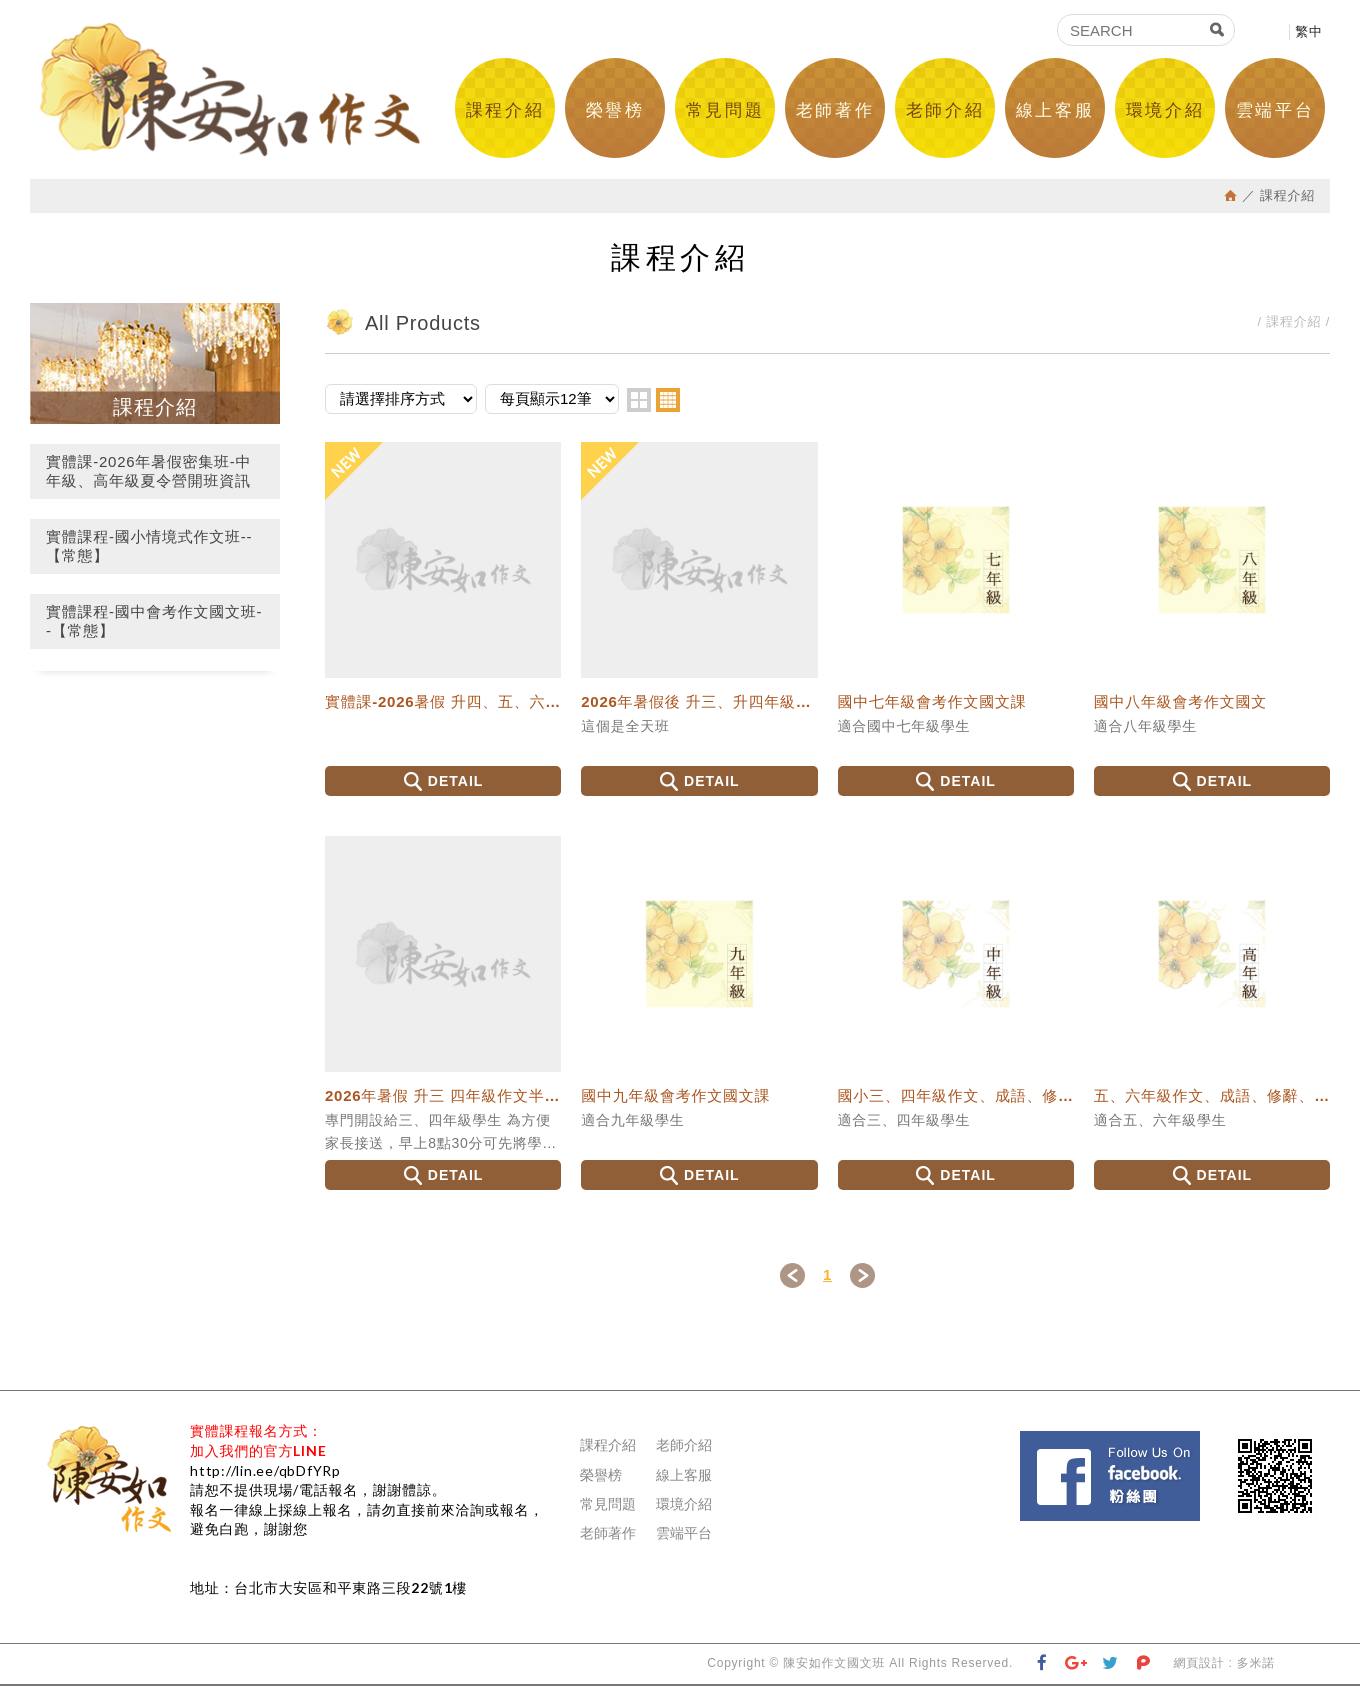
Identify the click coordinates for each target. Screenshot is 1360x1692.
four (668, 406)
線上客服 (1055, 110)
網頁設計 (1198, 1670)
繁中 (1309, 31)
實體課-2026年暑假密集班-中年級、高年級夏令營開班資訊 (148, 477)
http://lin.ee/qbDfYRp (265, 1476)
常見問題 (725, 110)
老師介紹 (945, 110)
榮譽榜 (615, 110)
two (639, 406)
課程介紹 (505, 110)
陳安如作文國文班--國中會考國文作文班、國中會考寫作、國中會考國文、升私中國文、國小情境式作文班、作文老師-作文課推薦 (237, 92)
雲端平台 (1275, 110)
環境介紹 (1165, 110)
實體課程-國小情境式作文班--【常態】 (149, 552)
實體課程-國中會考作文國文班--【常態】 (154, 627)
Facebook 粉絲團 (1206, 1446)
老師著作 (835, 110)
